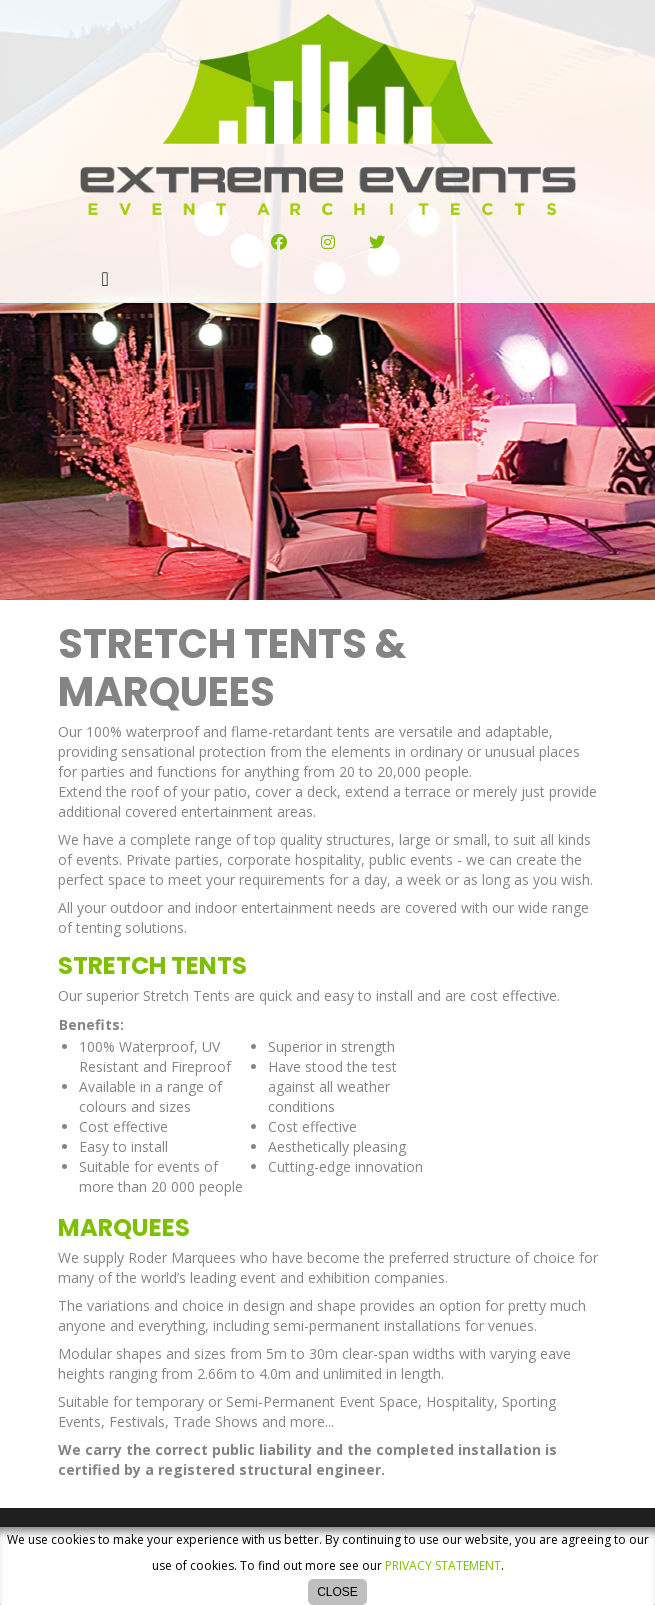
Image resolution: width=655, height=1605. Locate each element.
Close (337, 1592)
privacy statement (443, 1565)
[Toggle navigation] (105, 279)
